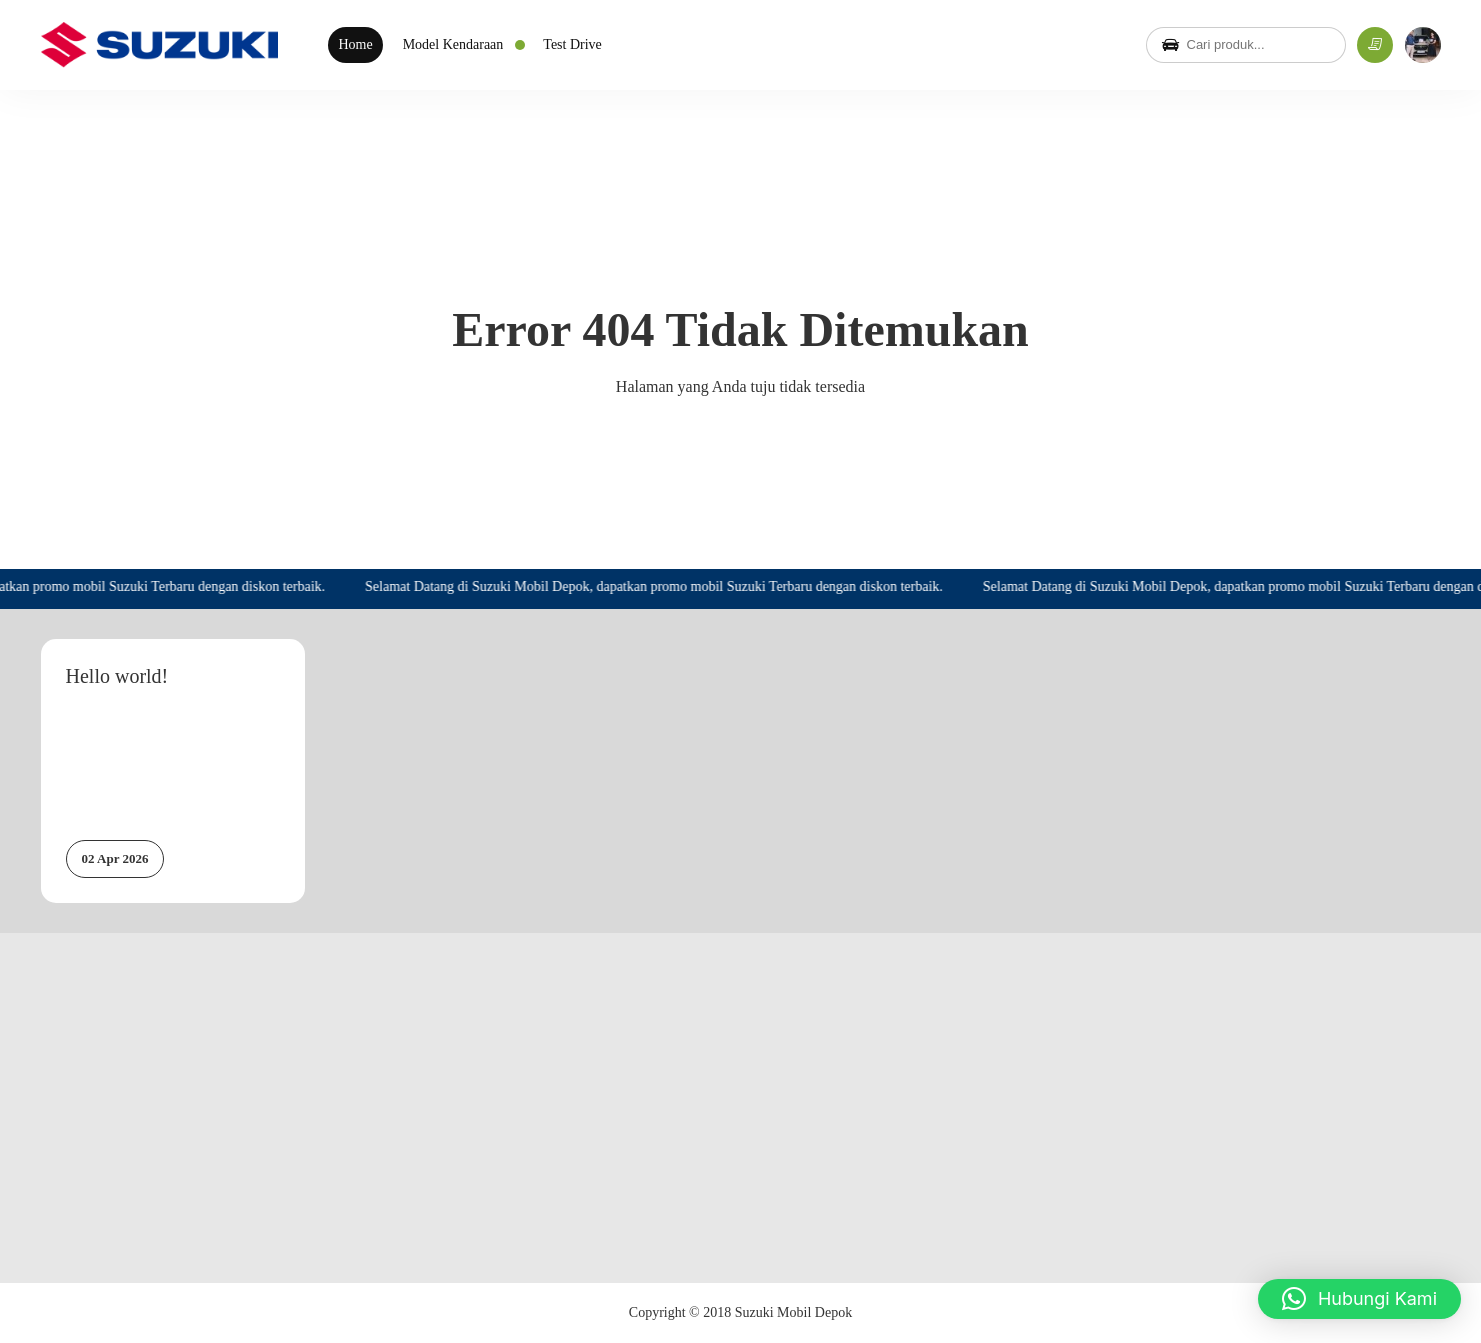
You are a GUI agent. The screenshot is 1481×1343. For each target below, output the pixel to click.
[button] (1359, 1299)
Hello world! (117, 676)
